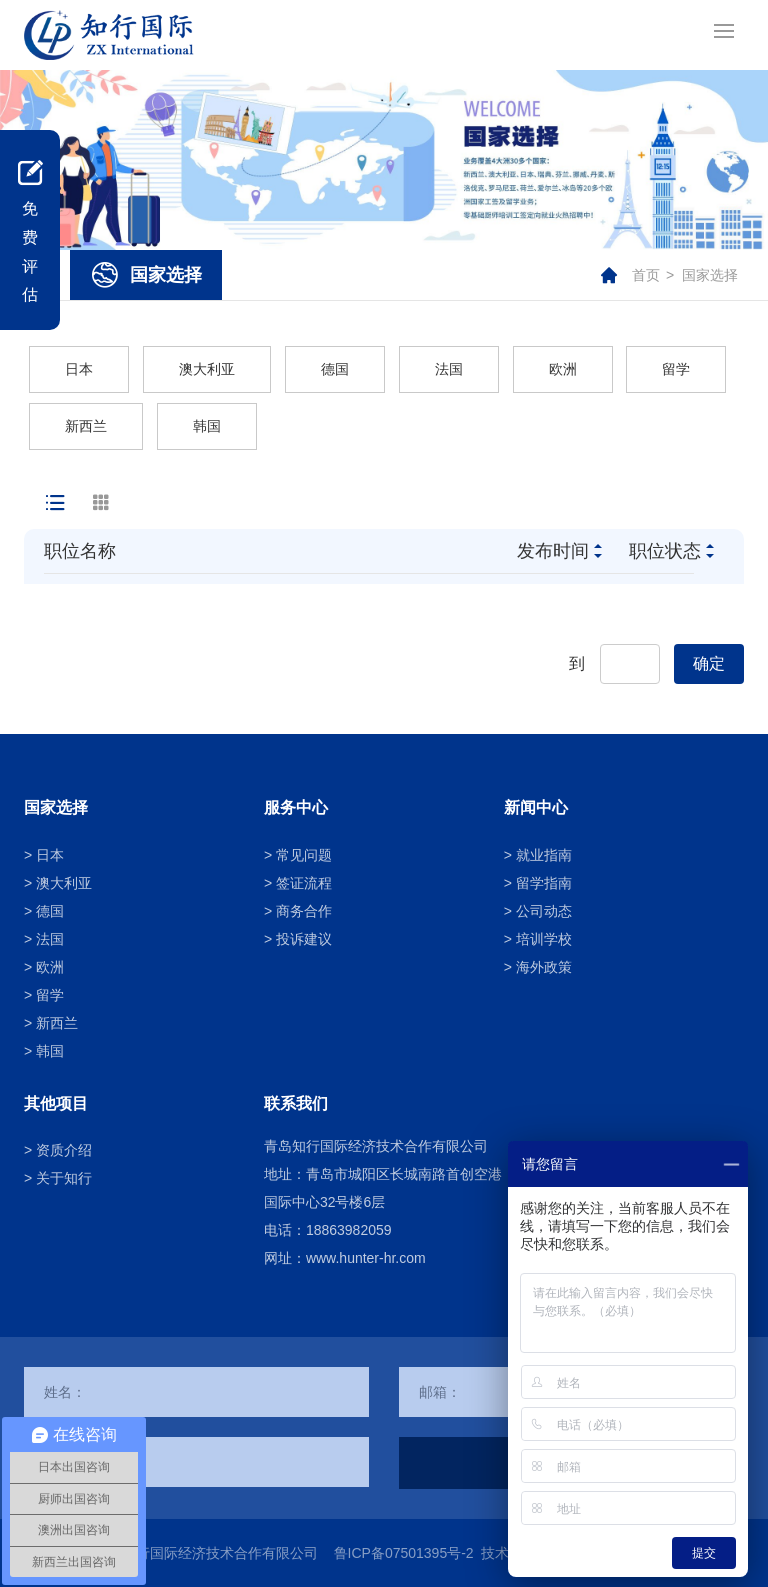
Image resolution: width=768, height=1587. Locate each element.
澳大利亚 (207, 369)
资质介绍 (64, 1150)
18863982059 (349, 1230)
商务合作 (304, 911)
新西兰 (86, 426)
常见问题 (304, 855)
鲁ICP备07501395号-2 (404, 1553)
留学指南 (544, 883)
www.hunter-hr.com (366, 1258)
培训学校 (544, 939)
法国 (449, 369)
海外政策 (544, 967)
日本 (79, 369)
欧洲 (563, 369)
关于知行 (64, 1178)
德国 (335, 369)
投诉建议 (304, 939)
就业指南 (544, 855)
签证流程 (304, 883)
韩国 (207, 426)
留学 (676, 369)
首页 (646, 275)
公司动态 (544, 911)
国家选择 (710, 275)
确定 (709, 663)
